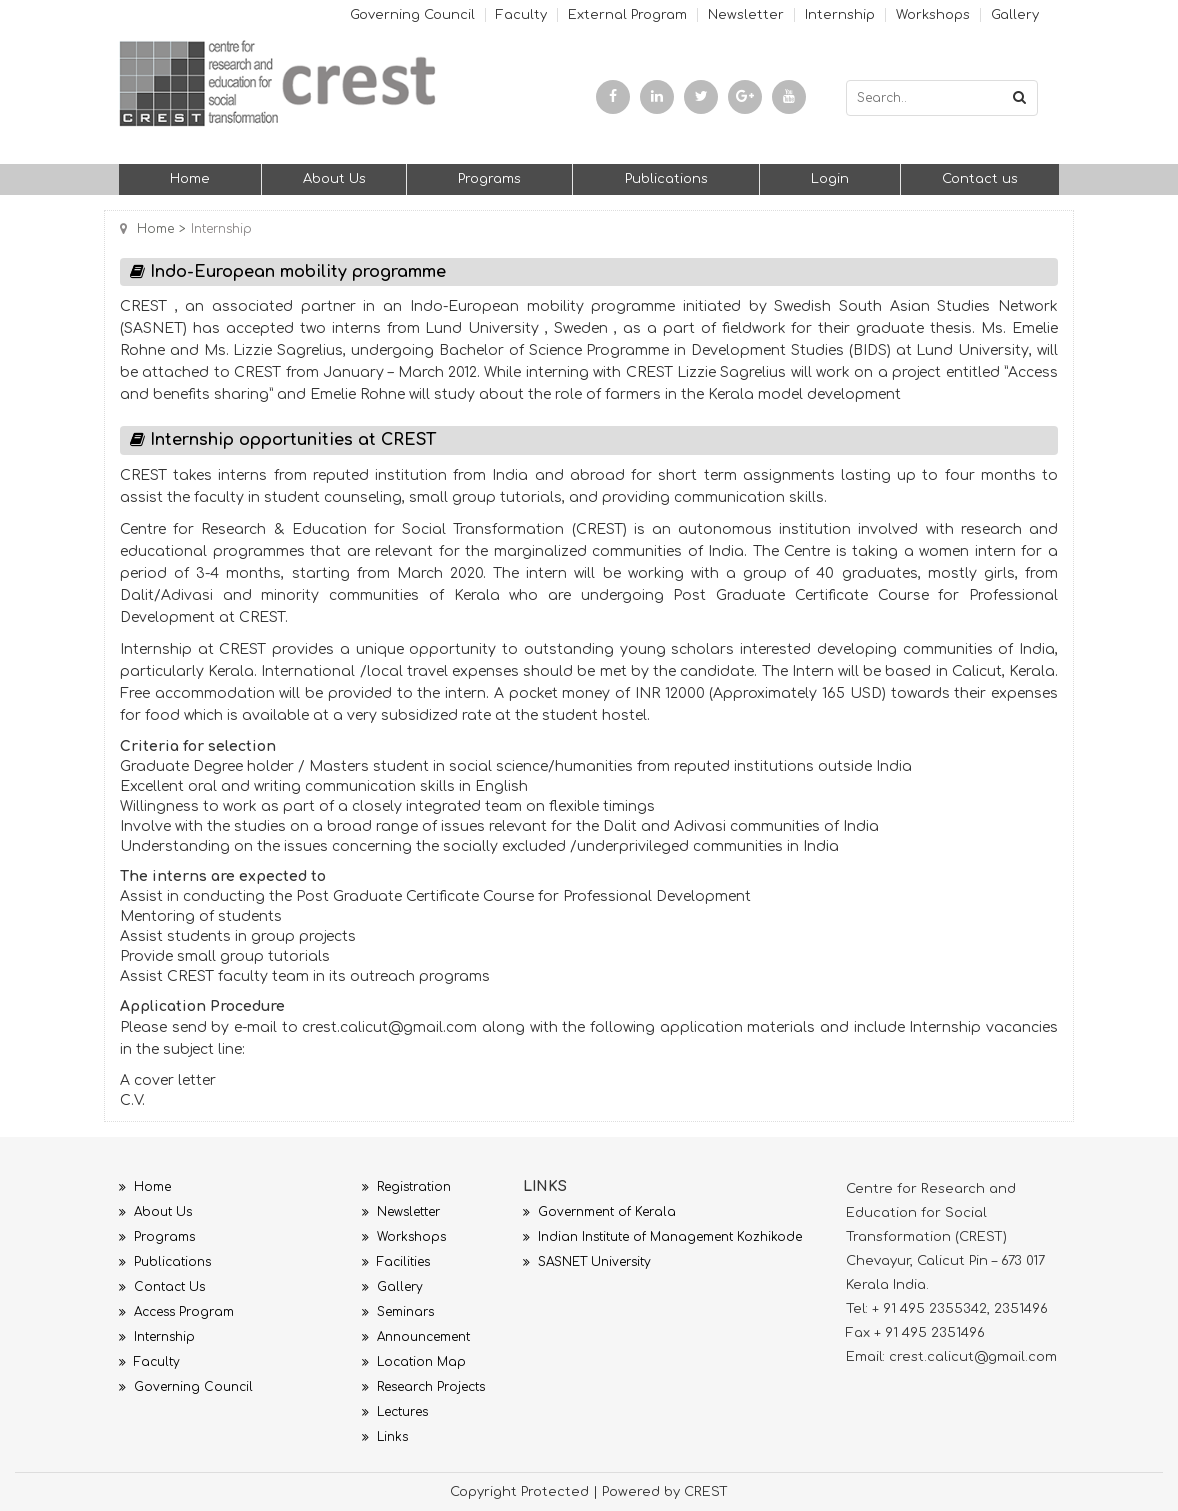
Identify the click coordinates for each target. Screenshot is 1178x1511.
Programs (489, 179)
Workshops (933, 15)
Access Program (176, 1312)
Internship (840, 15)
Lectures (395, 1412)
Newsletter (746, 15)
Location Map (414, 1362)
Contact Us (162, 1287)
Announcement (416, 1337)
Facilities (396, 1262)
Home (190, 179)
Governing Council (412, 15)
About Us (334, 179)
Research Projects (423, 1387)
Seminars (398, 1312)
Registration (406, 1187)
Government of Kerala (599, 1212)
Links (385, 1437)
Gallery (1015, 15)
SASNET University (587, 1262)
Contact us (980, 179)
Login (830, 179)
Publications (666, 179)
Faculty (521, 15)
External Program (627, 15)
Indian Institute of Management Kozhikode (662, 1237)
